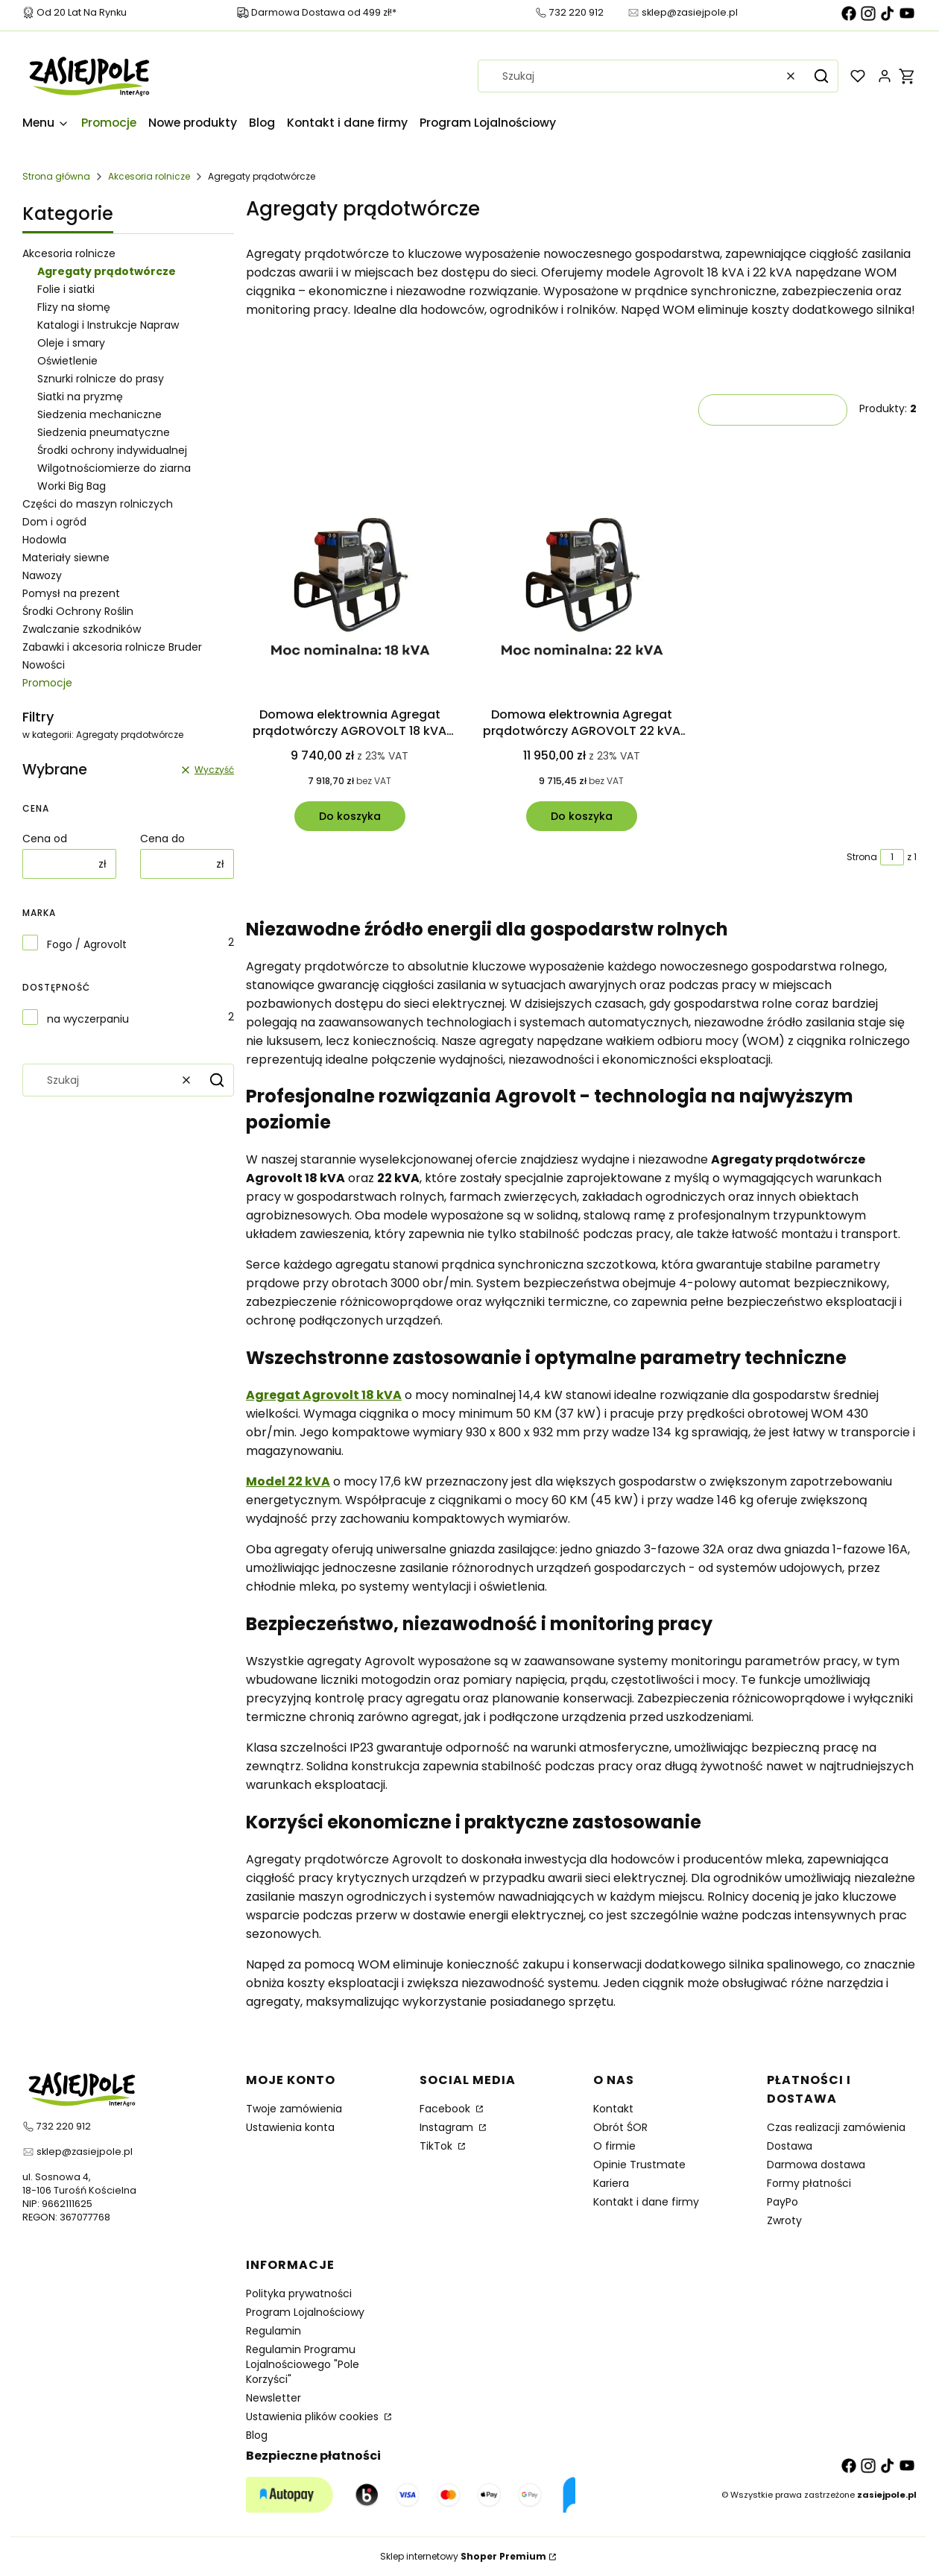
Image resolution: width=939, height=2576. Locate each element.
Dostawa (789, 2145)
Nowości (43, 664)
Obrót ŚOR (620, 2127)
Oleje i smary (71, 342)
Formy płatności (809, 2183)
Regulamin (273, 2330)
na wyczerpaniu (88, 1018)
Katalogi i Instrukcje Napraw (108, 325)
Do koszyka (350, 816)
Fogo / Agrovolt (87, 944)
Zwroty (784, 2220)
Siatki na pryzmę (80, 396)
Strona (862, 856)
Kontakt (613, 2108)
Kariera (611, 2183)
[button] (821, 76)
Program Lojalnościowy (305, 2312)
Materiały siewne (66, 557)
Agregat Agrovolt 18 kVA (324, 1395)
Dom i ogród (54, 521)
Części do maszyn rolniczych (97, 503)
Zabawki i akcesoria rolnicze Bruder (112, 647)
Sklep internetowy (463, 2556)
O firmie (614, 2145)
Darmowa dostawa (816, 2164)
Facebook (446, 2108)
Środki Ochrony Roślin (77, 611)
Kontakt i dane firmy (646, 2201)
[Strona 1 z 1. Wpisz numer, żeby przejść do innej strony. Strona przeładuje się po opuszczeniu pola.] (892, 857)
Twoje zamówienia (294, 2108)
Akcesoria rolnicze (149, 176)
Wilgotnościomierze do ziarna (114, 468)
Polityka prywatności (299, 2293)
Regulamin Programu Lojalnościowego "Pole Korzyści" (302, 2364)
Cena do (162, 838)
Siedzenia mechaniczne (99, 414)
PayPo (782, 2201)
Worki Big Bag (71, 486)
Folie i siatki (66, 289)
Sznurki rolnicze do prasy (100, 378)
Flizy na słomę (73, 307)
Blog (257, 2435)
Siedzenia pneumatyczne (103, 432)
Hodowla (44, 539)
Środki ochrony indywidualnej (112, 450)
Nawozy (42, 575)
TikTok (437, 2145)
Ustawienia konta (290, 2127)
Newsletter (273, 2397)
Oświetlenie (67, 360)
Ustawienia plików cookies (314, 2416)
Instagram (448, 2127)
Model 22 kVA (288, 1481)
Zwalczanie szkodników (81, 629)
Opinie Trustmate (639, 2164)
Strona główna (56, 176)
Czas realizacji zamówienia (836, 2127)
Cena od (44, 838)
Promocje (47, 682)
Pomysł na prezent (71, 593)
